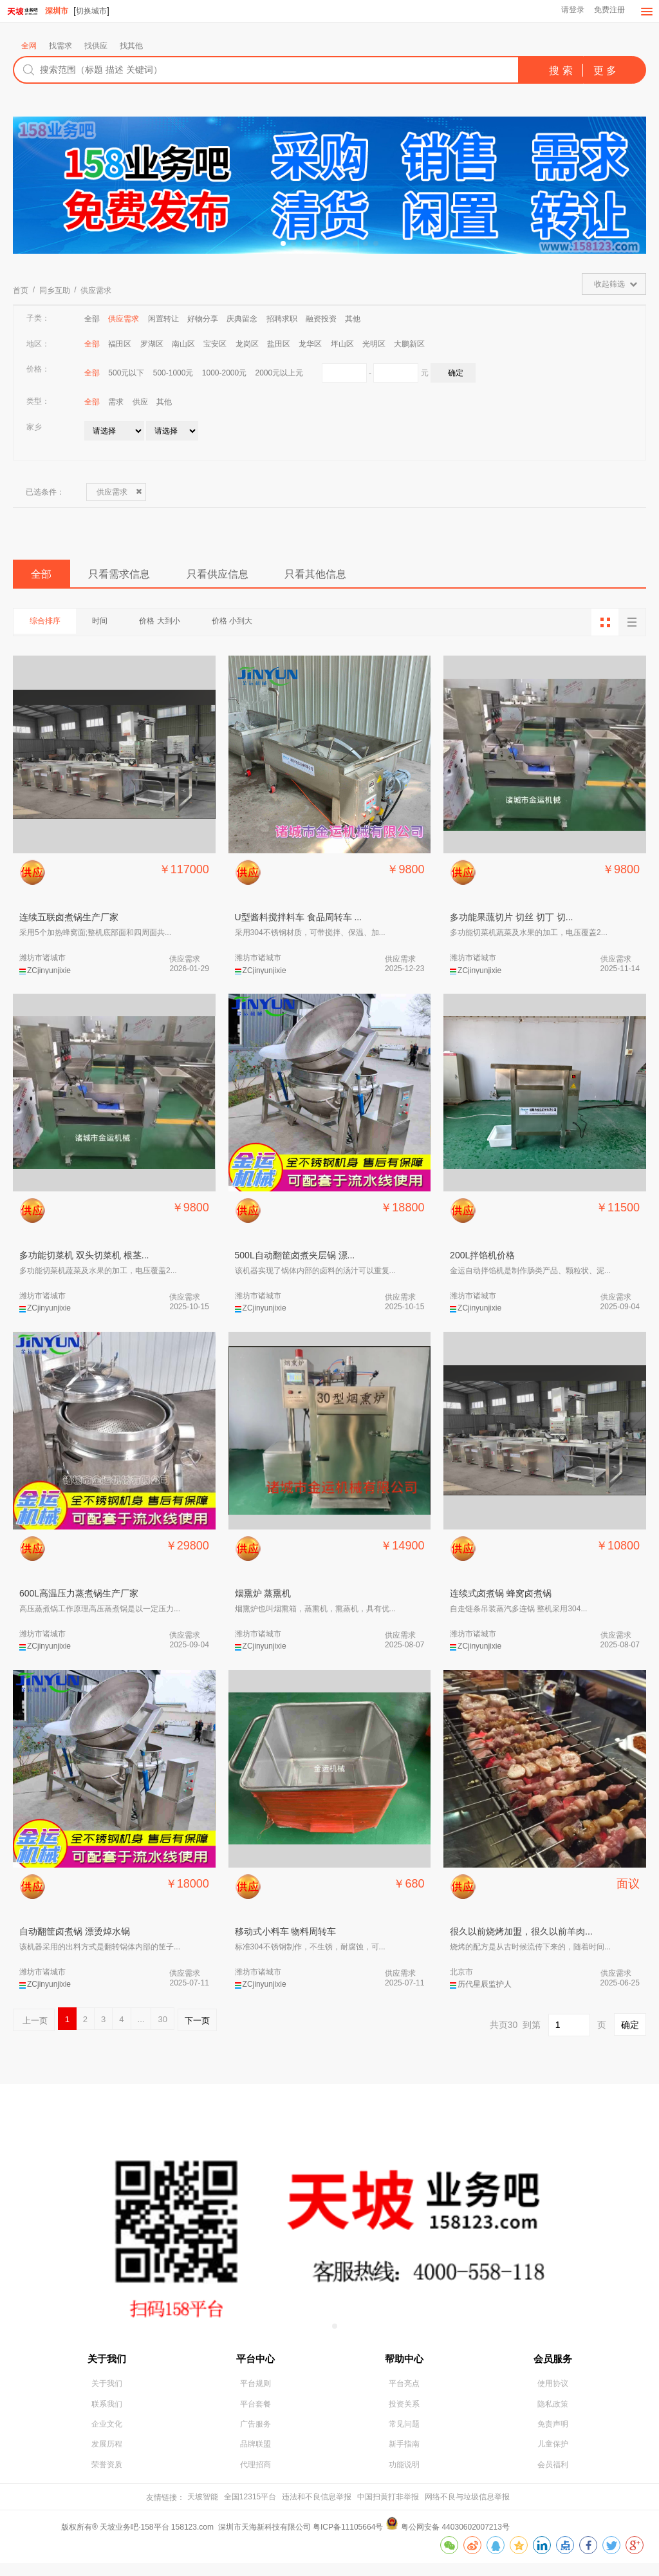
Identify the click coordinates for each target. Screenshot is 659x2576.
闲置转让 (163, 319)
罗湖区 (151, 344)
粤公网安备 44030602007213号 (455, 2539)
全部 (92, 319)
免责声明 (552, 2434)
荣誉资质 (106, 2477)
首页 (20, 291)
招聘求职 (281, 319)
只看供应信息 (259, 577)
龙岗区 (247, 344)
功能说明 (404, 2477)
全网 (29, 46)
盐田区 (278, 344)
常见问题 (404, 2434)
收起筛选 (609, 285)
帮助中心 (404, 2362)
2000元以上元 (279, 373)
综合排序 (50, 627)
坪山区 (342, 344)
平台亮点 (404, 2392)
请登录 (570, 11)
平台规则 (255, 2392)
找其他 (131, 46)
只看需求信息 (142, 577)
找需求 (60, 46)
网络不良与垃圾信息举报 (467, 2509)
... (141, 2025)
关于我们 (106, 2362)
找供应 (95, 46)
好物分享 (202, 319)
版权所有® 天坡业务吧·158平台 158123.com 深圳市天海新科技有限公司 (187, 2539)
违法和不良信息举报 (316, 2509)
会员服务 (552, 2362)
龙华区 (310, 344)
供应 (140, 402)
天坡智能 (202, 2509)
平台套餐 (255, 2413)
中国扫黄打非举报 (388, 2509)
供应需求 (95, 291)
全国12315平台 (250, 2509)
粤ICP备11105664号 (348, 2539)
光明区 (373, 344)
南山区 (183, 344)
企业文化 (106, 2434)
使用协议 (552, 2392)
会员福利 (552, 2477)
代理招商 (255, 2477)
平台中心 (255, 2362)
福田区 (119, 344)
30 (162, 2025)
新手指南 (404, 2456)
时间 (116, 627)
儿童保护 (552, 2456)
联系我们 (106, 2413)
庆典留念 (242, 319)
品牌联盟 (255, 2456)
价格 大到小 (186, 627)
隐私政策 (552, 2413)
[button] (283, 244)
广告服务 (255, 2434)
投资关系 (404, 2413)
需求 (116, 402)
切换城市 (91, 10)
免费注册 (608, 11)
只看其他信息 (376, 577)
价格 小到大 (269, 627)
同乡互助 (54, 291)
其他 (352, 319)
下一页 (197, 2025)
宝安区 (215, 344)
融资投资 (321, 319)
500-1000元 (173, 373)
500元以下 (126, 373)
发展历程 (106, 2456)
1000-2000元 (224, 373)
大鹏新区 (409, 344)
